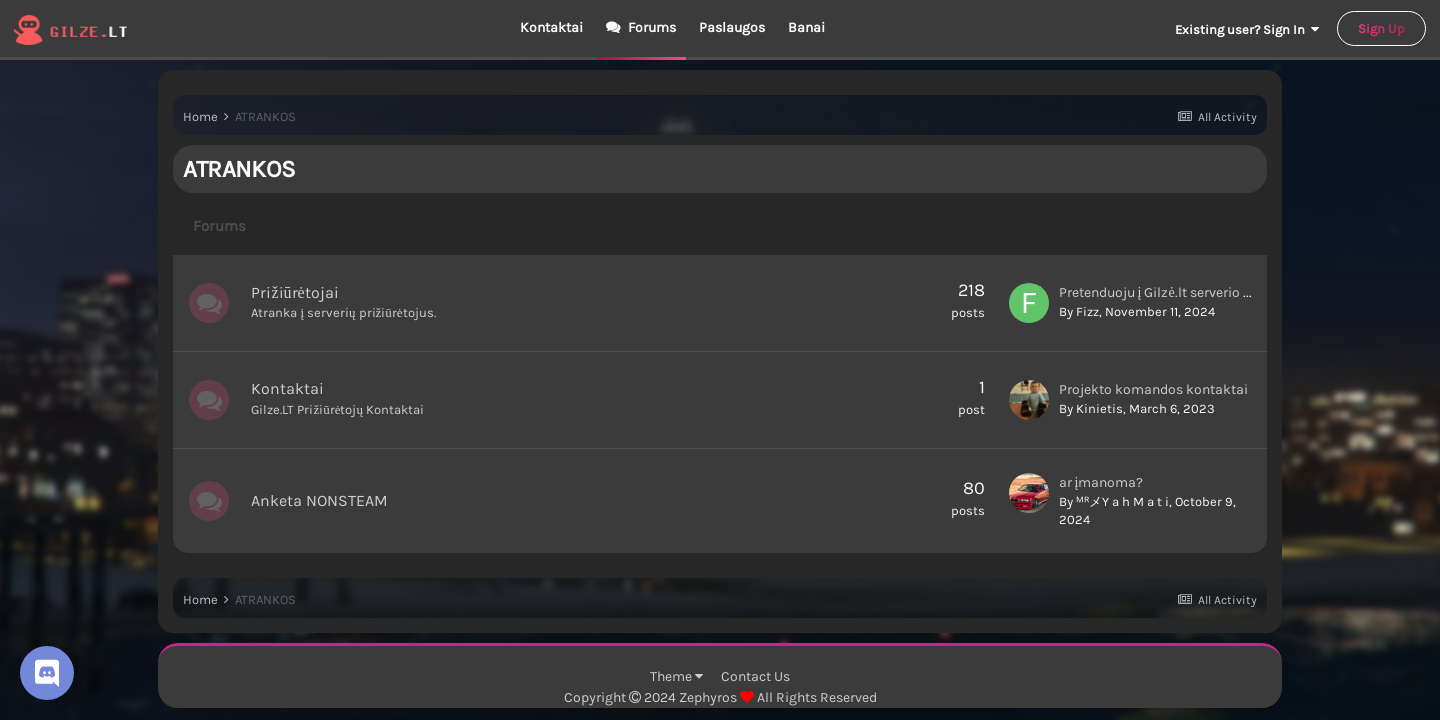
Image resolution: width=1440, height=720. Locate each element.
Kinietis (1099, 408)
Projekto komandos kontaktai (1153, 389)
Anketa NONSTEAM (319, 500)
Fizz (1087, 311)
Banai (806, 27)
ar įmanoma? (1101, 482)
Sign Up (1381, 28)
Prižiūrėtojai (294, 292)
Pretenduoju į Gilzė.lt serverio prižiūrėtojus (1190, 292)
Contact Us (755, 676)
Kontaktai (551, 27)
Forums (650, 27)
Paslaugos (732, 27)
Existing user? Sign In (1247, 29)
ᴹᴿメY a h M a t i (1122, 501)
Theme (676, 676)
